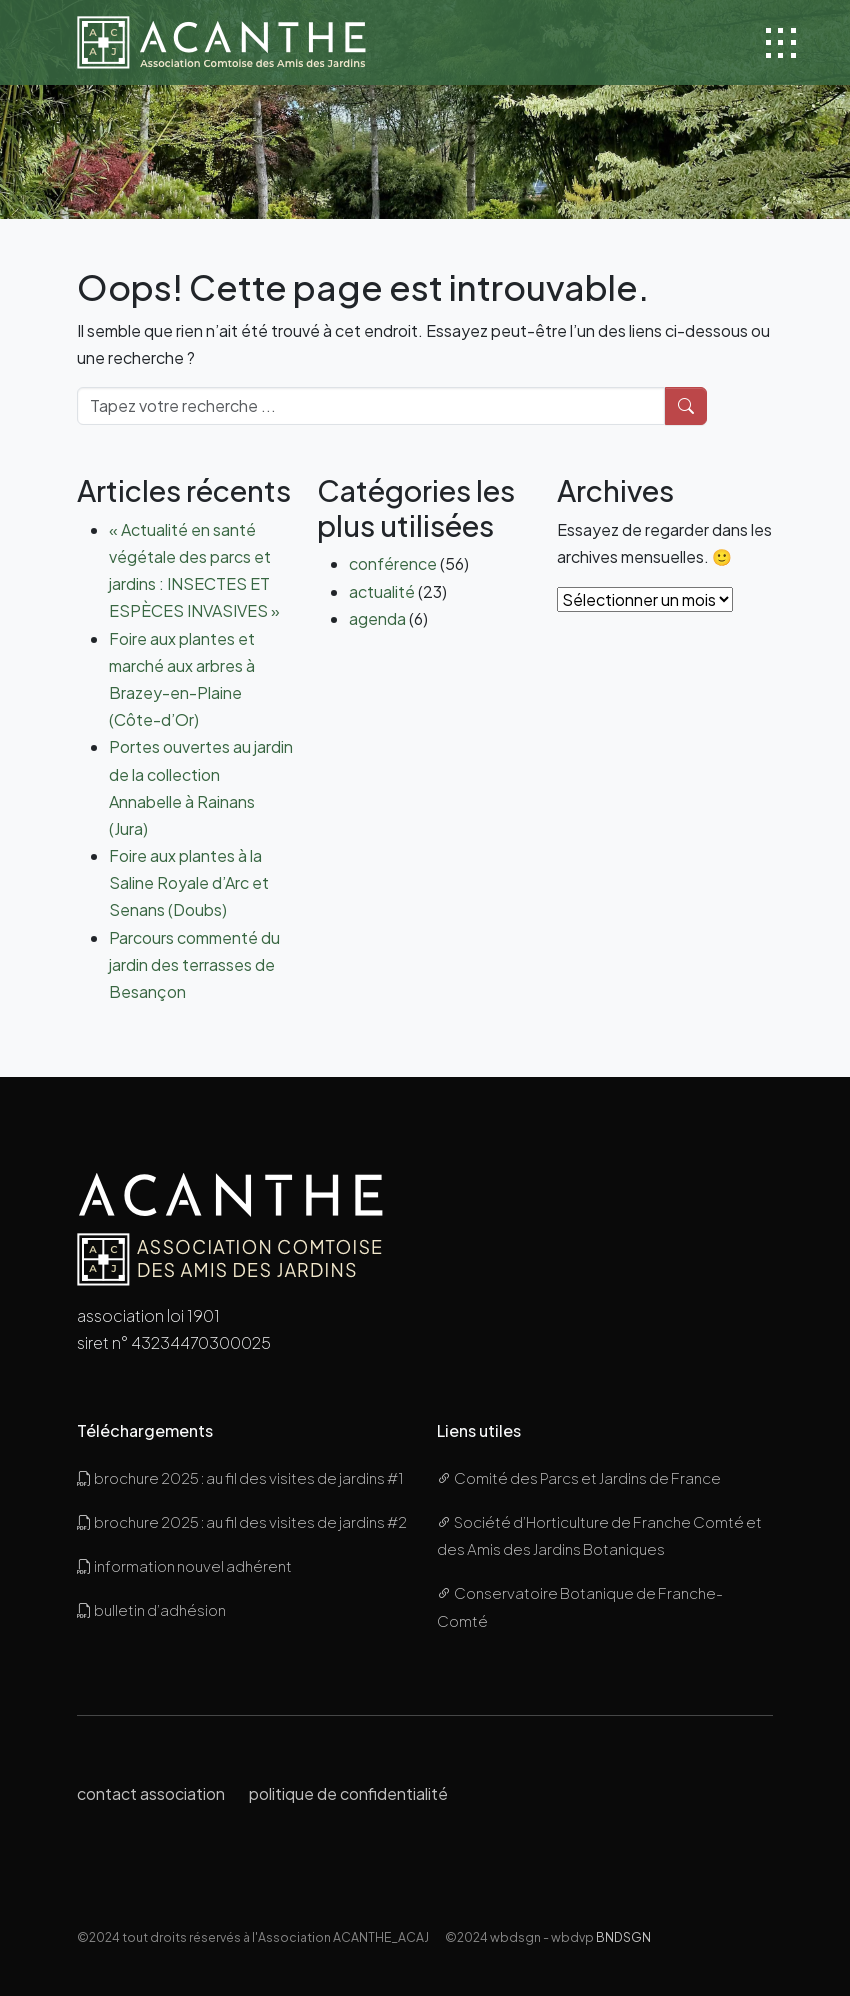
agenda (377, 618)
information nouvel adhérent (184, 1565)
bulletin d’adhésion (151, 1609)
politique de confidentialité (348, 1793)
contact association (151, 1793)
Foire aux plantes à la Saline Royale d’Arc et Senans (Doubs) (189, 882)
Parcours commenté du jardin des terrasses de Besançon (194, 964)
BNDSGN (623, 1937)
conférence (393, 563)
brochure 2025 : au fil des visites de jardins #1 (240, 1477)
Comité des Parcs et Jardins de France (579, 1477)
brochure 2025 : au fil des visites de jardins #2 (242, 1521)
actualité (382, 591)
